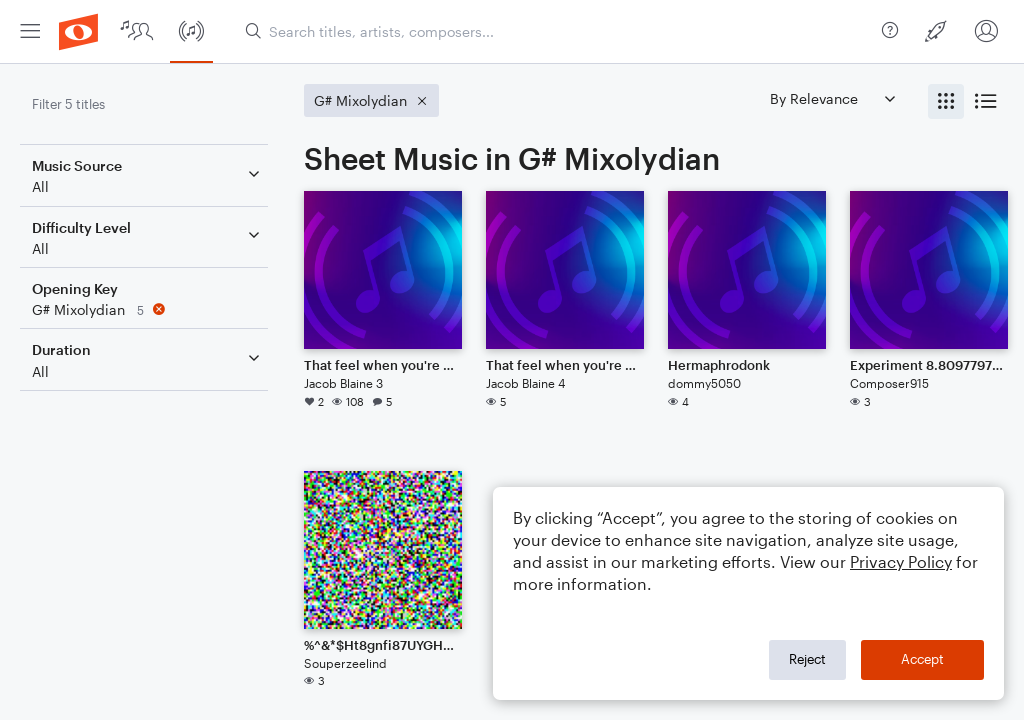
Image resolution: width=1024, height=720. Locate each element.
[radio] (946, 101)
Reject (807, 659)
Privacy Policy (901, 561)
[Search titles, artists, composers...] (555, 31)
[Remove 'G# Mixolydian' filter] (148, 309)
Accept (922, 659)
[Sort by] (832, 98)
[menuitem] (30, 31)
